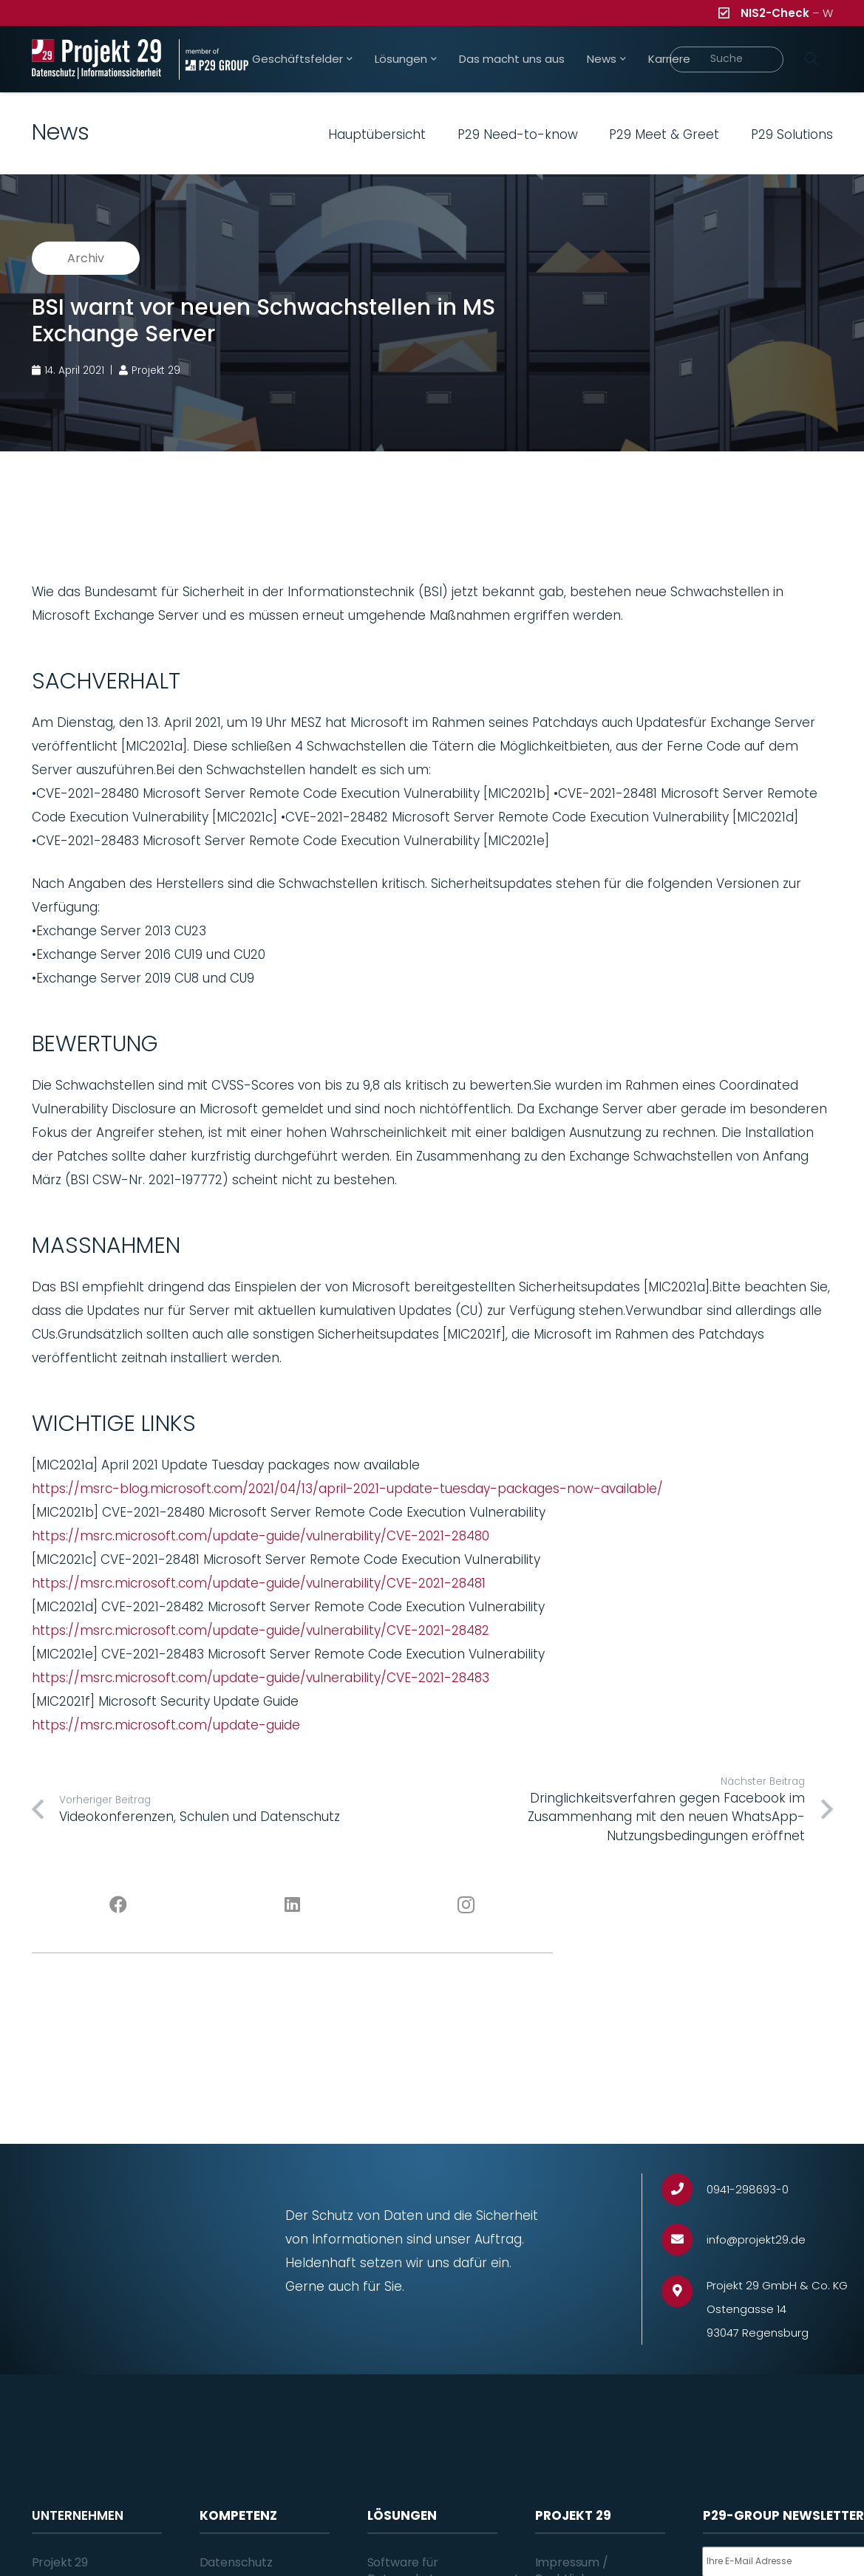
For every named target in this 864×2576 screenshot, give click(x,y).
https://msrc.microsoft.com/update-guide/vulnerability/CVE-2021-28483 (260, 1678)
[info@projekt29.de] (684, 2239)
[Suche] (727, 59)
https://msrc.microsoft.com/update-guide (166, 1725)
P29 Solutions (792, 134)
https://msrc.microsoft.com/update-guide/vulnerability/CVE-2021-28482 (260, 1630)
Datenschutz (236, 2562)
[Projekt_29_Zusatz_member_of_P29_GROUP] (213, 59)
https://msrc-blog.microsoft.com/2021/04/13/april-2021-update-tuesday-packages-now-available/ (347, 1488)
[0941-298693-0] (684, 2189)
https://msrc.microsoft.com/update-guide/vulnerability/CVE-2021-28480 (260, 1536)
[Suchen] (811, 59)
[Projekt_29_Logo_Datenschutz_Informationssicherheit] (97, 59)
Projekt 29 (60, 2562)
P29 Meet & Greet (664, 134)
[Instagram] (466, 1905)
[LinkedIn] (292, 1905)
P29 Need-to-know (517, 134)
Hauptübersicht (377, 134)
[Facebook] (118, 1905)
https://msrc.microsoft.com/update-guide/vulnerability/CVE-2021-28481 (259, 1583)
